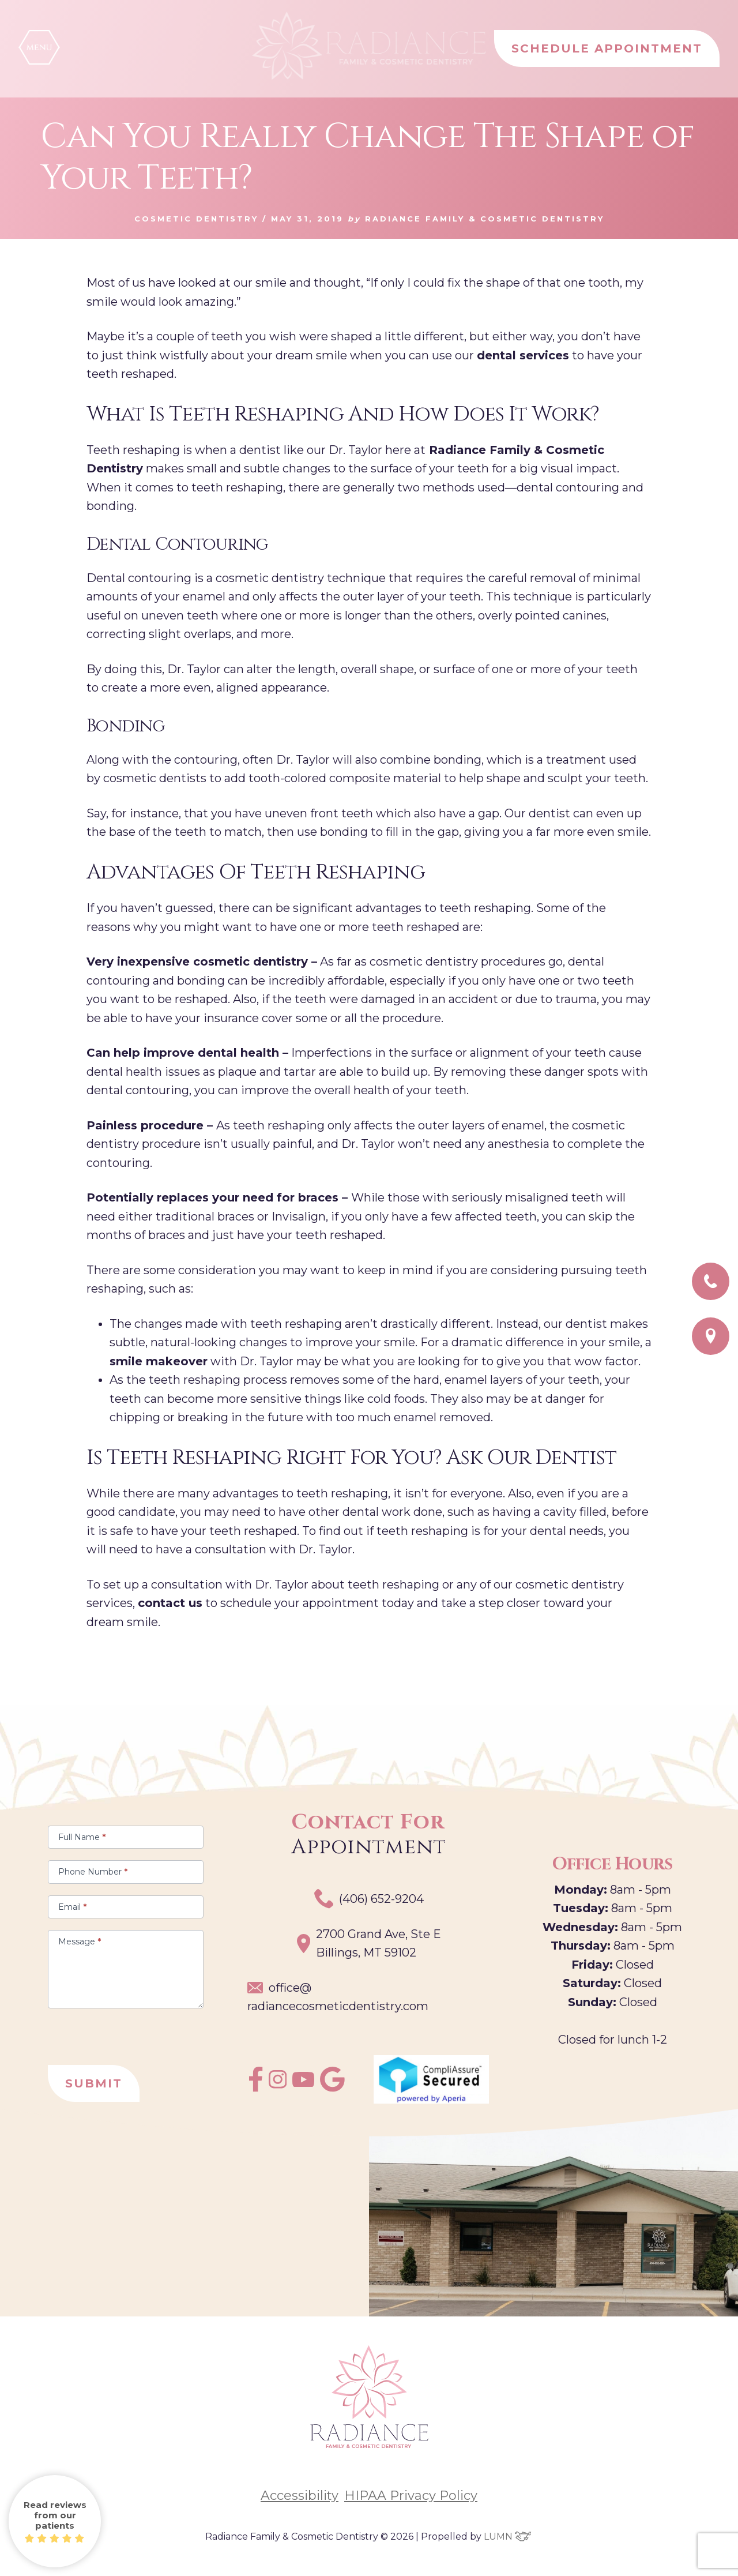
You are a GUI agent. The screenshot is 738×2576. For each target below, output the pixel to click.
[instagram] (278, 2084)
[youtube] (303, 2083)
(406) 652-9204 (369, 1898)
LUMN (508, 2536)
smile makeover (159, 1361)
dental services (523, 355)
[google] (332, 2088)
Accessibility (299, 2495)
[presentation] (135, 2030)
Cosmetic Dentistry (196, 218)
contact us (170, 1603)
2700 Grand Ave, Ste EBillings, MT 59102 (369, 1943)
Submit (93, 2083)
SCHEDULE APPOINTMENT (606, 48)
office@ (337, 1998)
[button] (39, 47)
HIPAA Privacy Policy (410, 2495)
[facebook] (255, 2088)
